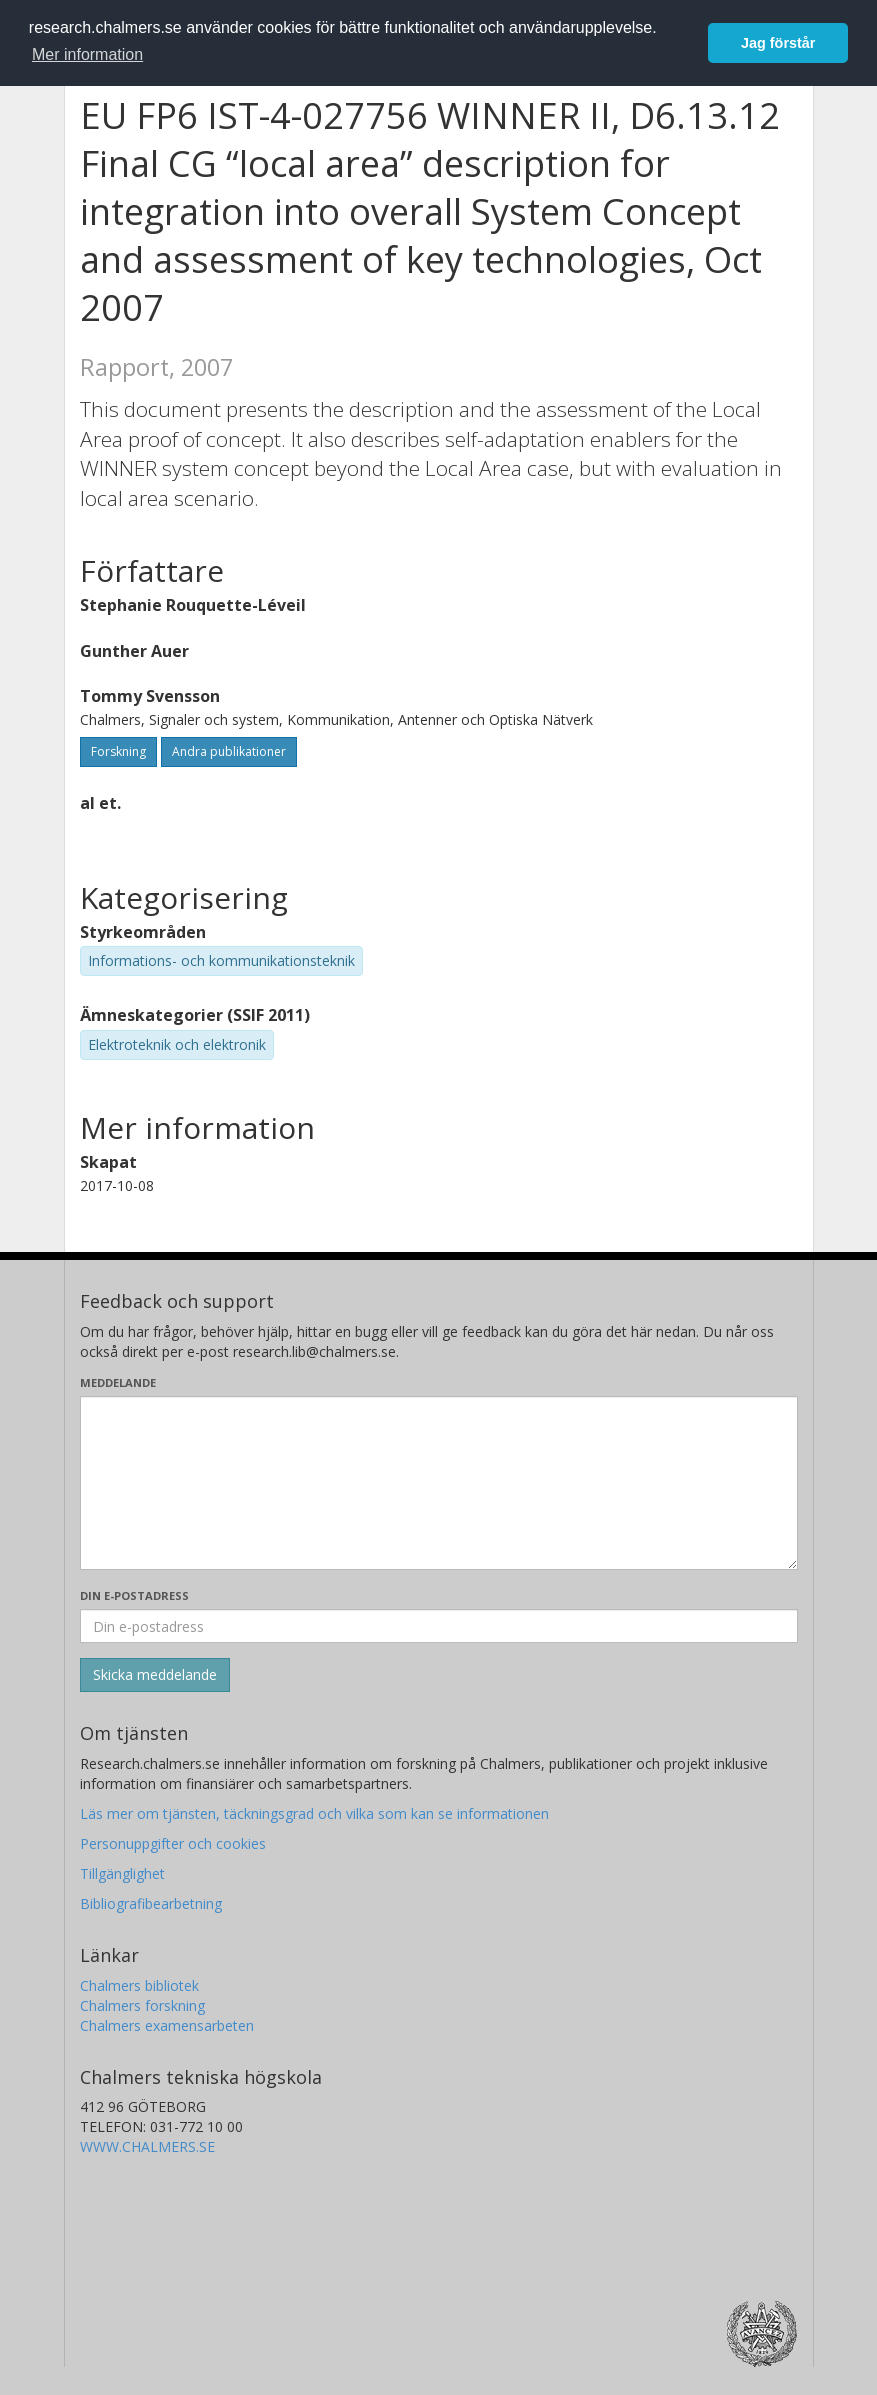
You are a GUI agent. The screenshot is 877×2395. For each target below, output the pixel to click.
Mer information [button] (87, 54)
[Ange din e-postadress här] (439, 1626)
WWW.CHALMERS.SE (147, 2146)
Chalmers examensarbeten (167, 2025)
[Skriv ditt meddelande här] (439, 1483)
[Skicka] (155, 1675)
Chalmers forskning (142, 2005)
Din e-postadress (134, 1595)
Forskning (118, 751)
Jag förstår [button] (778, 43)
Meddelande (118, 1382)
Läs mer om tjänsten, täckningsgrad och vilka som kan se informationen (314, 1813)
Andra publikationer (229, 751)
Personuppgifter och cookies (173, 1843)
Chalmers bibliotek (139, 1985)
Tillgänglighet (122, 1873)
